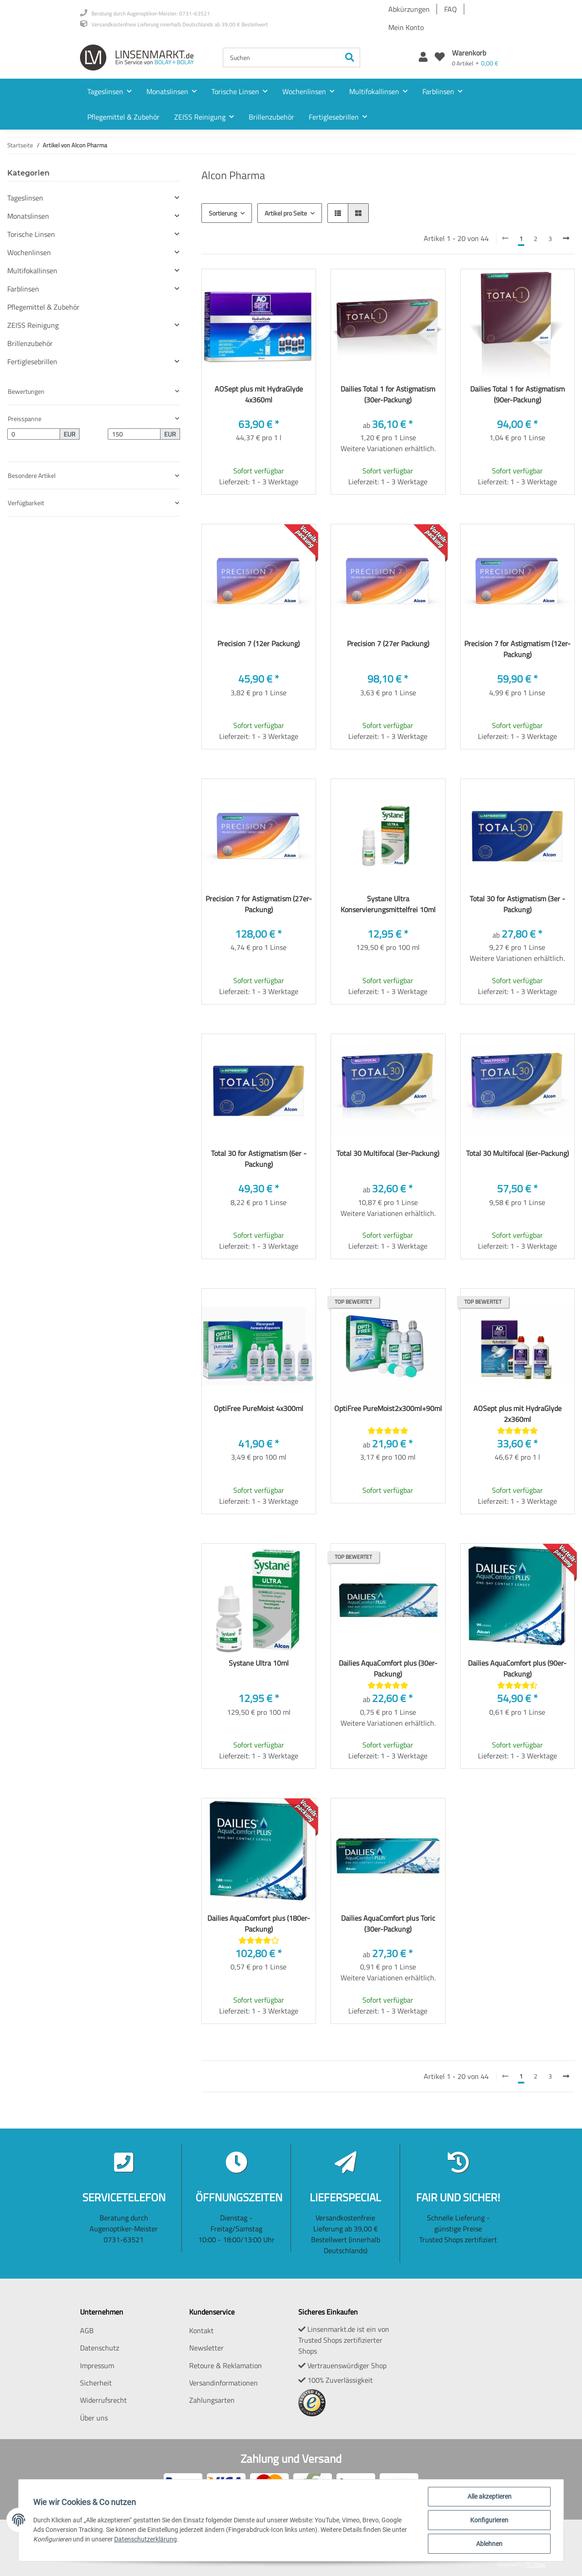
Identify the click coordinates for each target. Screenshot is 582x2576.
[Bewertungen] (387, 1430)
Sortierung (223, 213)
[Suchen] (281, 57)
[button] (423, 57)
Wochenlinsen (29, 252)
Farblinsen (23, 288)
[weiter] (566, 238)
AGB (87, 2330)
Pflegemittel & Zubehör (43, 306)
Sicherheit (96, 2382)
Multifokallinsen (32, 270)
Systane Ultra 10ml (259, 1662)
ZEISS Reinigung (33, 325)
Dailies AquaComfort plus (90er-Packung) (517, 1668)
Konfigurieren (489, 2520)
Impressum (97, 2365)
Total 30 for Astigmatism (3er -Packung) (517, 904)
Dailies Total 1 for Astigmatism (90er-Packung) (517, 394)
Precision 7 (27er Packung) (388, 643)
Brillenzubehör (30, 343)
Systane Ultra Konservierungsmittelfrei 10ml (388, 904)
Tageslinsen (25, 197)
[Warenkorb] (475, 57)
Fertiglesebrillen (32, 361)
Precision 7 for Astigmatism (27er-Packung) (259, 904)
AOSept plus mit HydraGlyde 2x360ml (517, 1414)
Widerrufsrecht (103, 2400)
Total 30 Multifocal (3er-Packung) (387, 1153)
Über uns (94, 2417)
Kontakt (201, 2330)
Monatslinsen (28, 216)
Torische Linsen (31, 234)
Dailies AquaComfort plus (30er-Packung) (388, 1668)
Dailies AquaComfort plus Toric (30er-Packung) (388, 1923)
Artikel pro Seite (286, 213)
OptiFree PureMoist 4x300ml (258, 1408)
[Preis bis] (134, 434)
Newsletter (206, 2347)
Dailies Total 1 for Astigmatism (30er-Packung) (388, 394)
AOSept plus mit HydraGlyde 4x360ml (259, 394)
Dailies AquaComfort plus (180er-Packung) (258, 1923)
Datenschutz (99, 2347)
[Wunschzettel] (439, 57)
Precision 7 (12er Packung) (258, 643)
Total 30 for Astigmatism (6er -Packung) (258, 1159)
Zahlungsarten (212, 2400)
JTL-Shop (536, 2564)
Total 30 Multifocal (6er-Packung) (517, 1153)
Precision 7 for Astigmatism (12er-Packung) (517, 649)
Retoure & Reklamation (225, 2365)
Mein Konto (406, 27)
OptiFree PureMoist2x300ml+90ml (388, 1408)
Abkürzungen (409, 9)
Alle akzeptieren (489, 2496)
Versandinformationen (223, 2382)
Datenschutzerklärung (145, 2539)
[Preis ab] (33, 434)
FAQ (450, 9)
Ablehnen (489, 2543)
